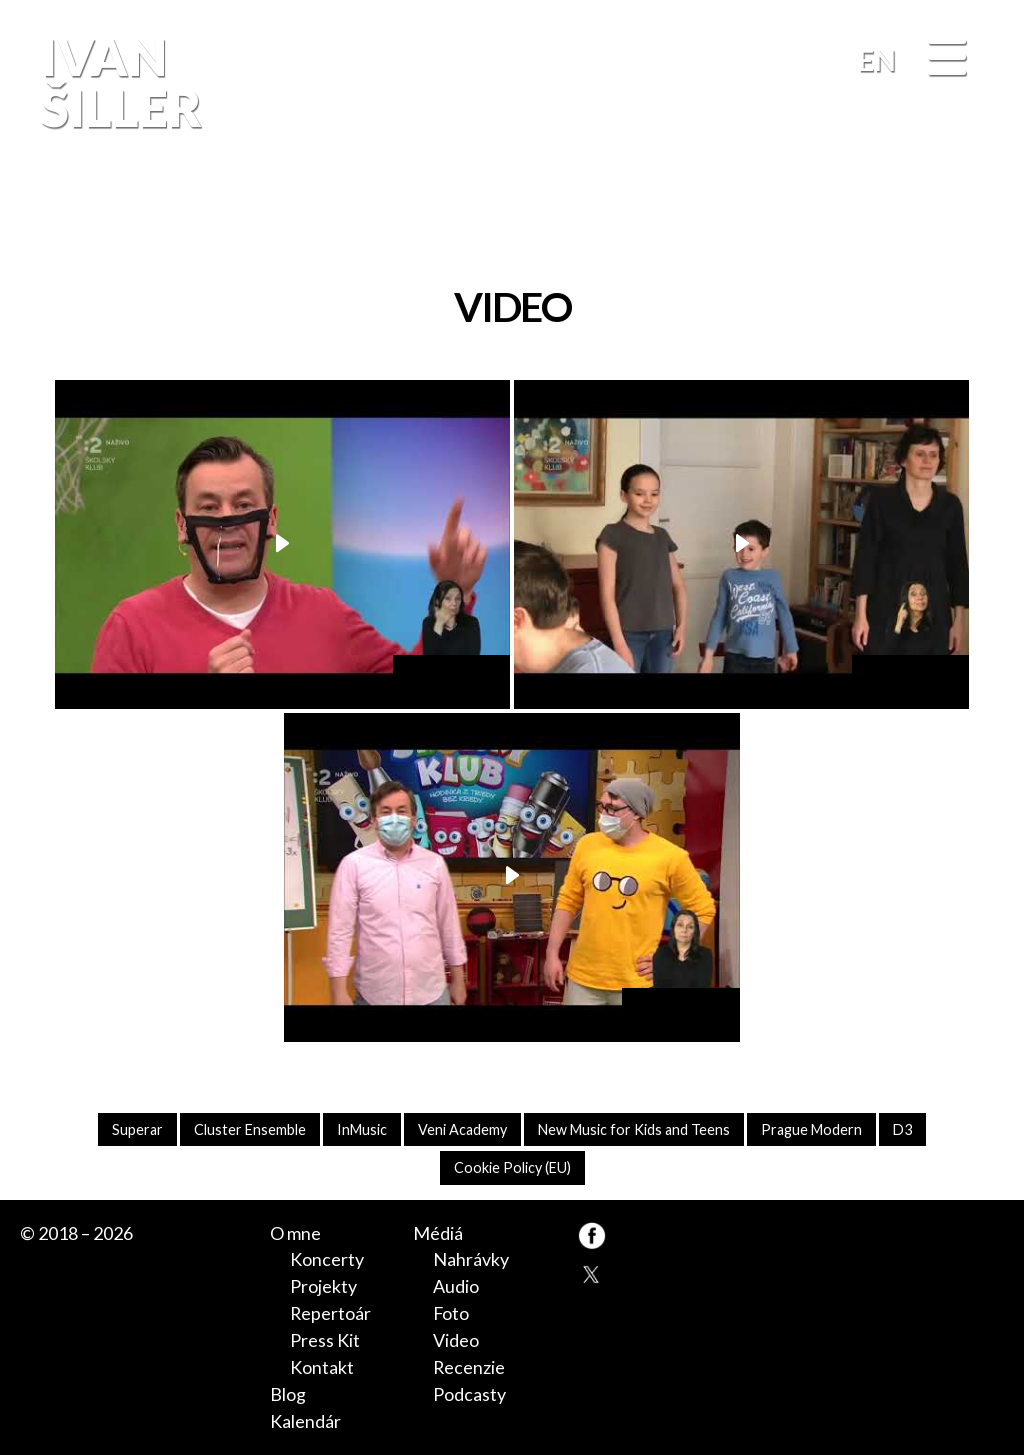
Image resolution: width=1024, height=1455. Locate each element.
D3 (902, 1129)
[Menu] (947, 59)
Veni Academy (462, 1129)
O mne (295, 1233)
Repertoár (330, 1313)
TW (592, 1273)
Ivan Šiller (118, 82)
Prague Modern (811, 1129)
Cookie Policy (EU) (512, 1167)
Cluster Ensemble (250, 1129)
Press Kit (325, 1340)
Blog (288, 1394)
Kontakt (322, 1367)
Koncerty (327, 1259)
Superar (137, 1129)
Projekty (323, 1286)
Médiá (438, 1233)
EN (877, 60)
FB (979, 213)
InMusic (362, 1129)
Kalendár (305, 1421)
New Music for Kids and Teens (634, 1129)
